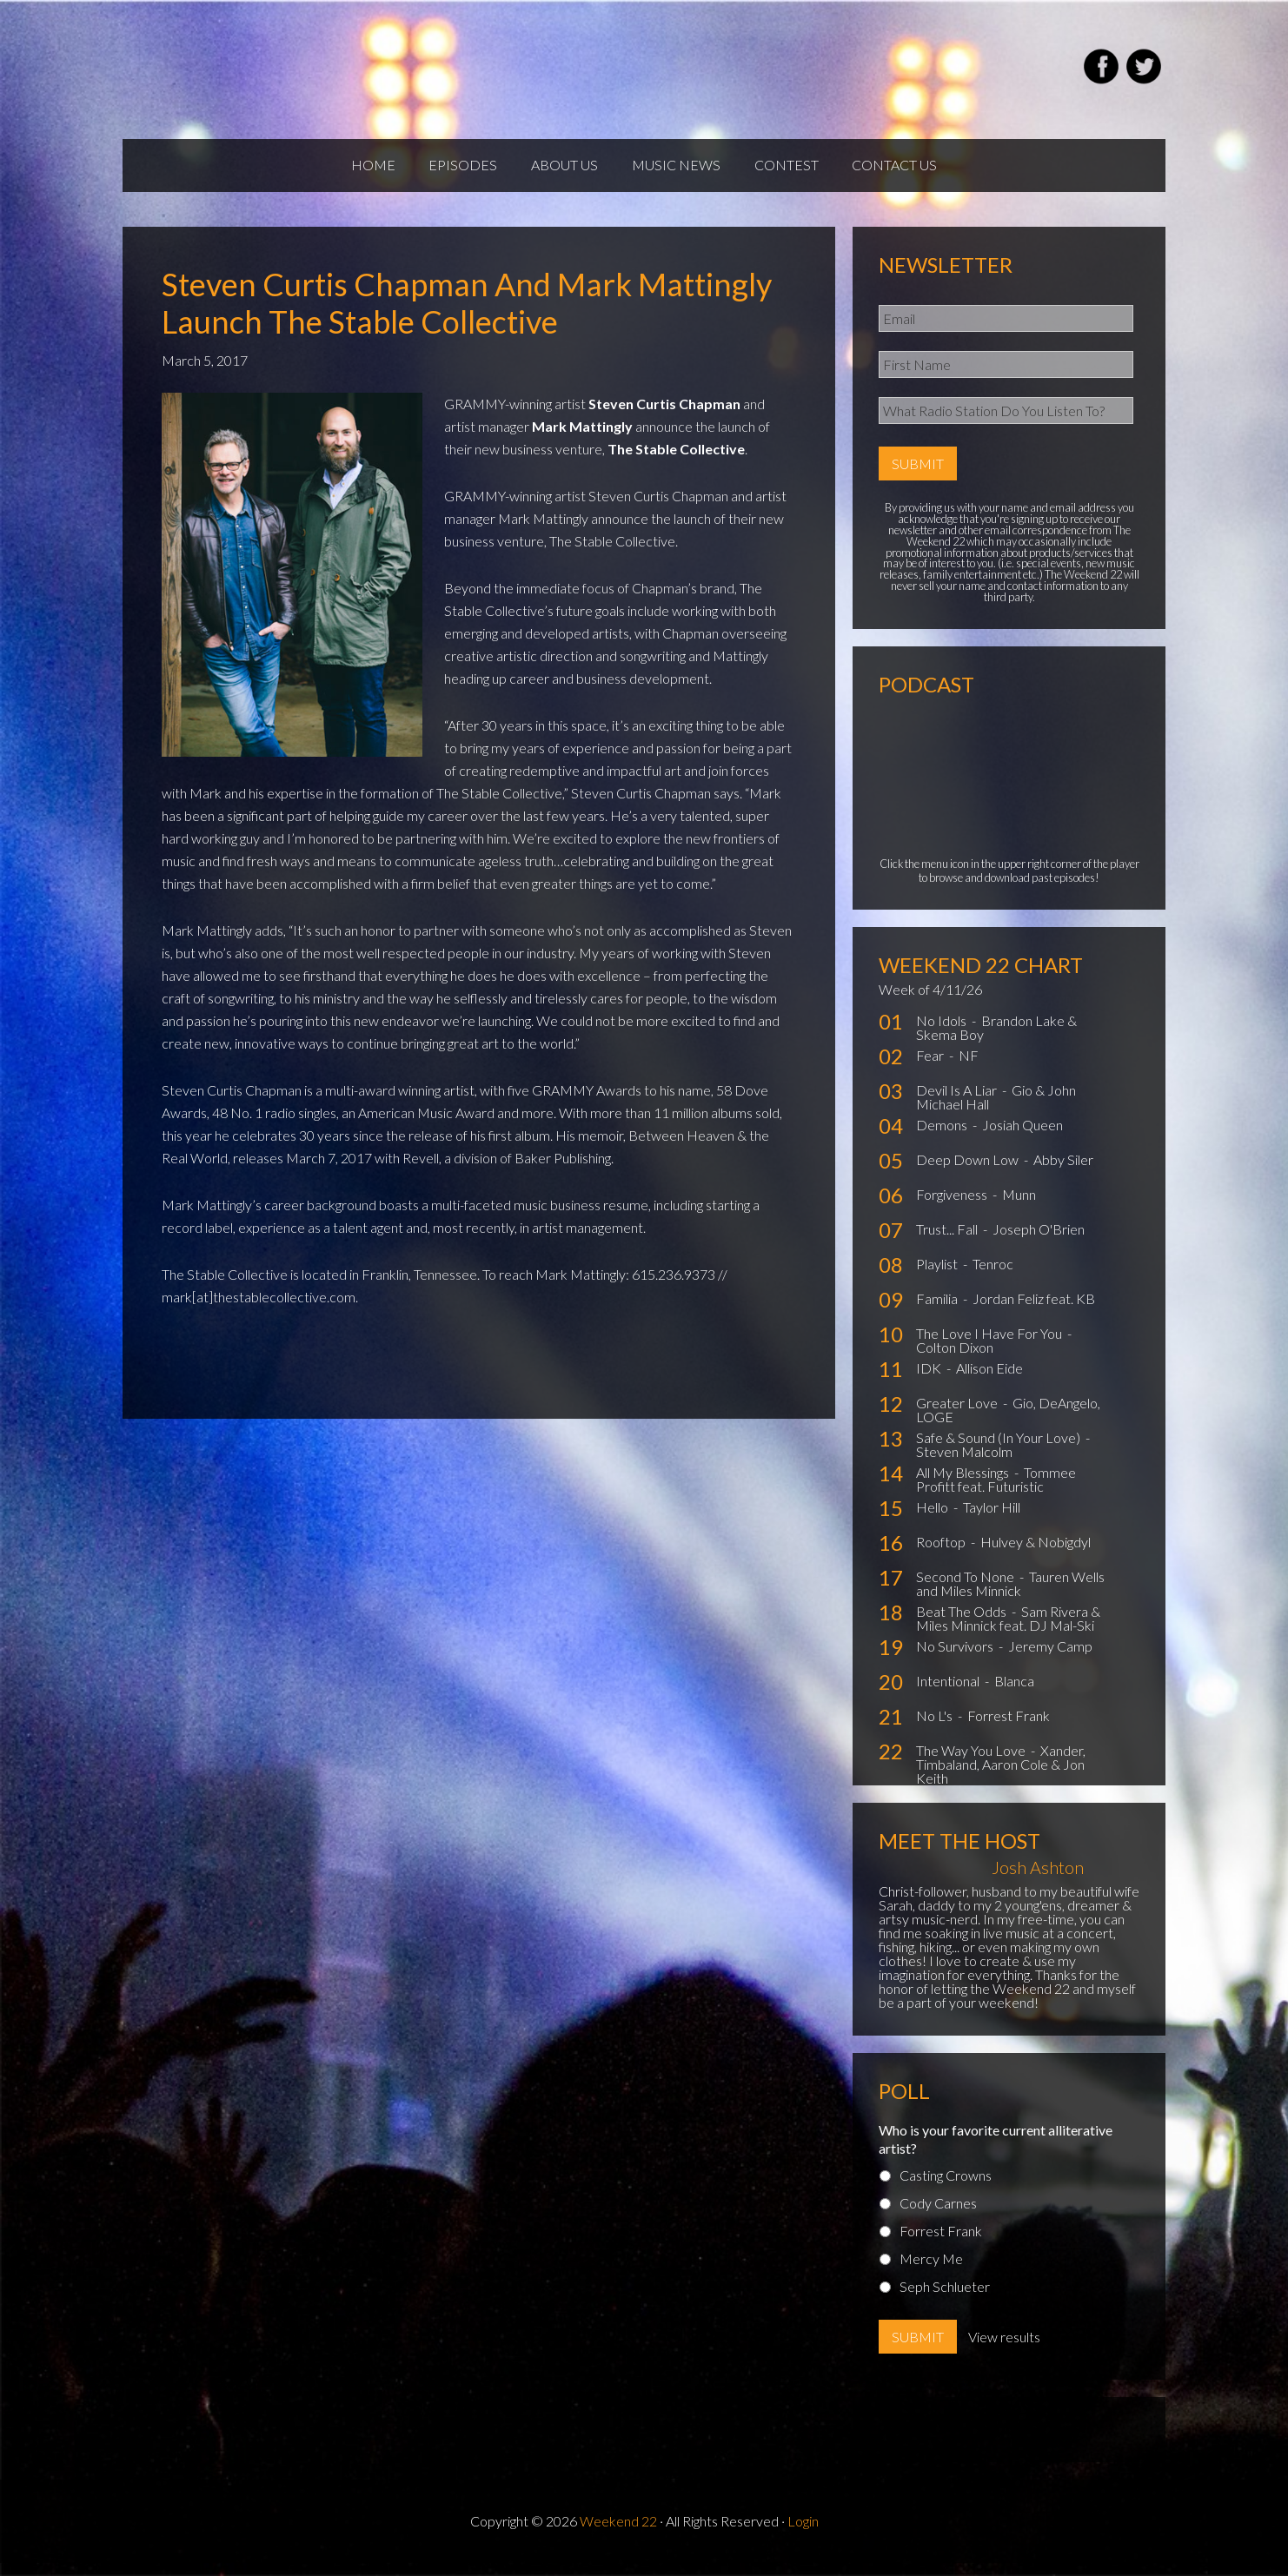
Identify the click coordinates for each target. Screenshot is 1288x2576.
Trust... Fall (948, 1243)
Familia (938, 1312)
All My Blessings (964, 1486)
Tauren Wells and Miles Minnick (1010, 1597)
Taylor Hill (991, 1521)
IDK (930, 1382)
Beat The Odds (962, 1625)
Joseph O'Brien (1039, 1243)
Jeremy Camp (1050, 1660)
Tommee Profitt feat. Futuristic (996, 1493)
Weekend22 (329, 69)
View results (1004, 2349)
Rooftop (942, 1555)
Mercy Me (931, 2271)
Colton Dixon (954, 1361)
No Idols (942, 1034)
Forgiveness (953, 1208)
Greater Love (958, 1416)
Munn (1019, 1208)
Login (803, 2534)
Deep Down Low (968, 1173)
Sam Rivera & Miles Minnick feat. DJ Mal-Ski (1008, 1632)
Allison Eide (989, 1382)
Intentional (949, 1694)
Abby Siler (1063, 1173)
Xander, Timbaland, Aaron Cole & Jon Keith (1001, 1778)
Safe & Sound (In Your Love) (999, 1451)
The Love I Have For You (990, 1347)
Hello (933, 1521)
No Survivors (956, 1660)
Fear (931, 1069)
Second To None (966, 1590)
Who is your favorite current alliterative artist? (995, 2152)
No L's (935, 1729)
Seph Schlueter (945, 2299)
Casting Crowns (946, 2188)
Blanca (1014, 1694)
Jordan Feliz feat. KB (1034, 1312)
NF (969, 1069)
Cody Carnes (938, 2216)
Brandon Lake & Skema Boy (996, 1041)
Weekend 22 (618, 2534)
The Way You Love (972, 1764)
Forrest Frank (1008, 1729)
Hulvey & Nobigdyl (1035, 1555)
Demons (943, 1138)
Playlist (938, 1277)
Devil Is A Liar (957, 1104)
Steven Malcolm (964, 1465)
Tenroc (993, 1277)
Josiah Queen (1022, 1138)
